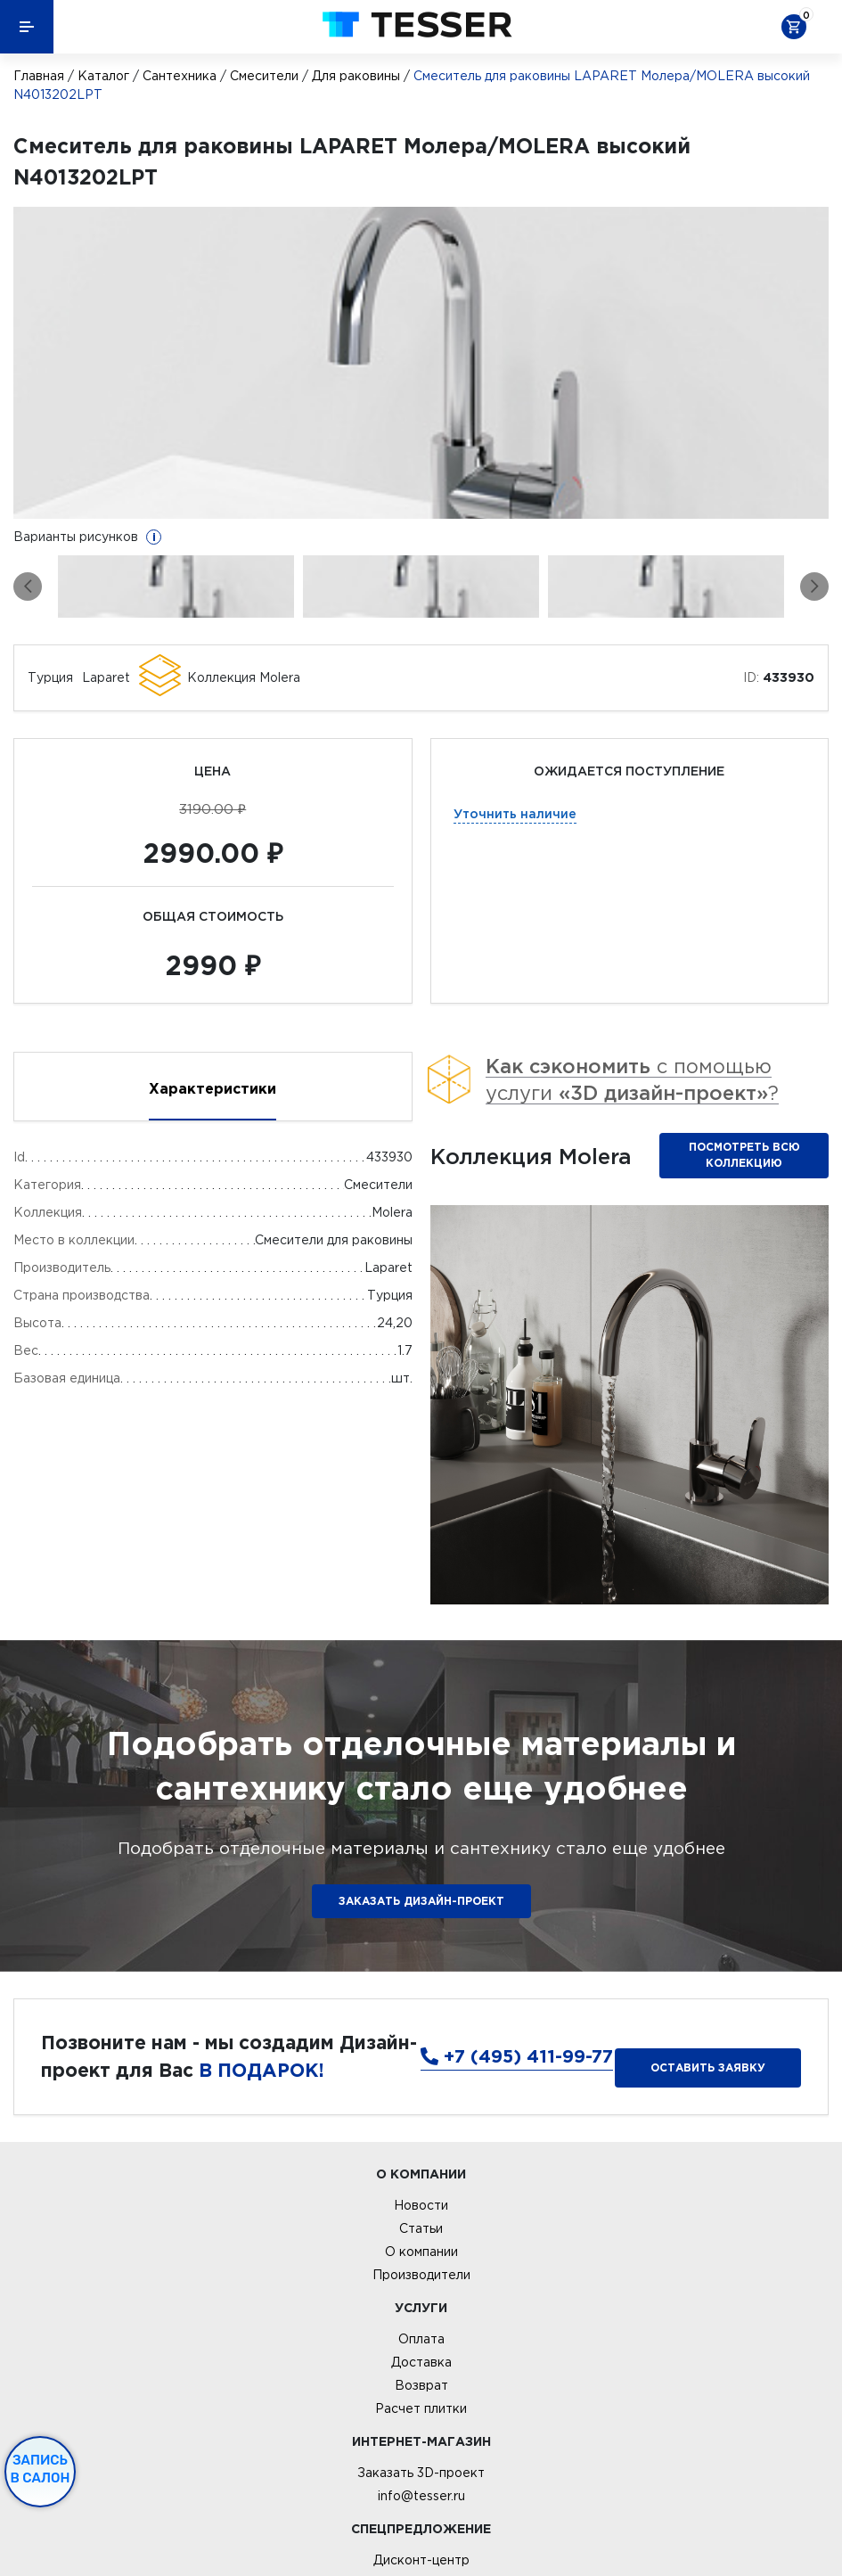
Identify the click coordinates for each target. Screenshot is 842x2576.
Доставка (421, 2362)
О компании (421, 2251)
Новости (421, 2205)
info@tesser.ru (421, 2496)
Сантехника (180, 76)
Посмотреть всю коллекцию (744, 1155)
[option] (421, 363)
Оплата (421, 2339)
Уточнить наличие (515, 813)
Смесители (264, 76)
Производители (421, 2275)
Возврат (421, 2385)
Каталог (103, 76)
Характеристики (212, 1088)
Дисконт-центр (421, 2560)
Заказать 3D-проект (421, 2472)
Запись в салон (40, 2469)
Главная (38, 76)
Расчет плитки (421, 2408)
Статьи (421, 2228)
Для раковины (356, 76)
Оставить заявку (707, 2067)
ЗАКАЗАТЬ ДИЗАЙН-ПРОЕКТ (421, 1901)
